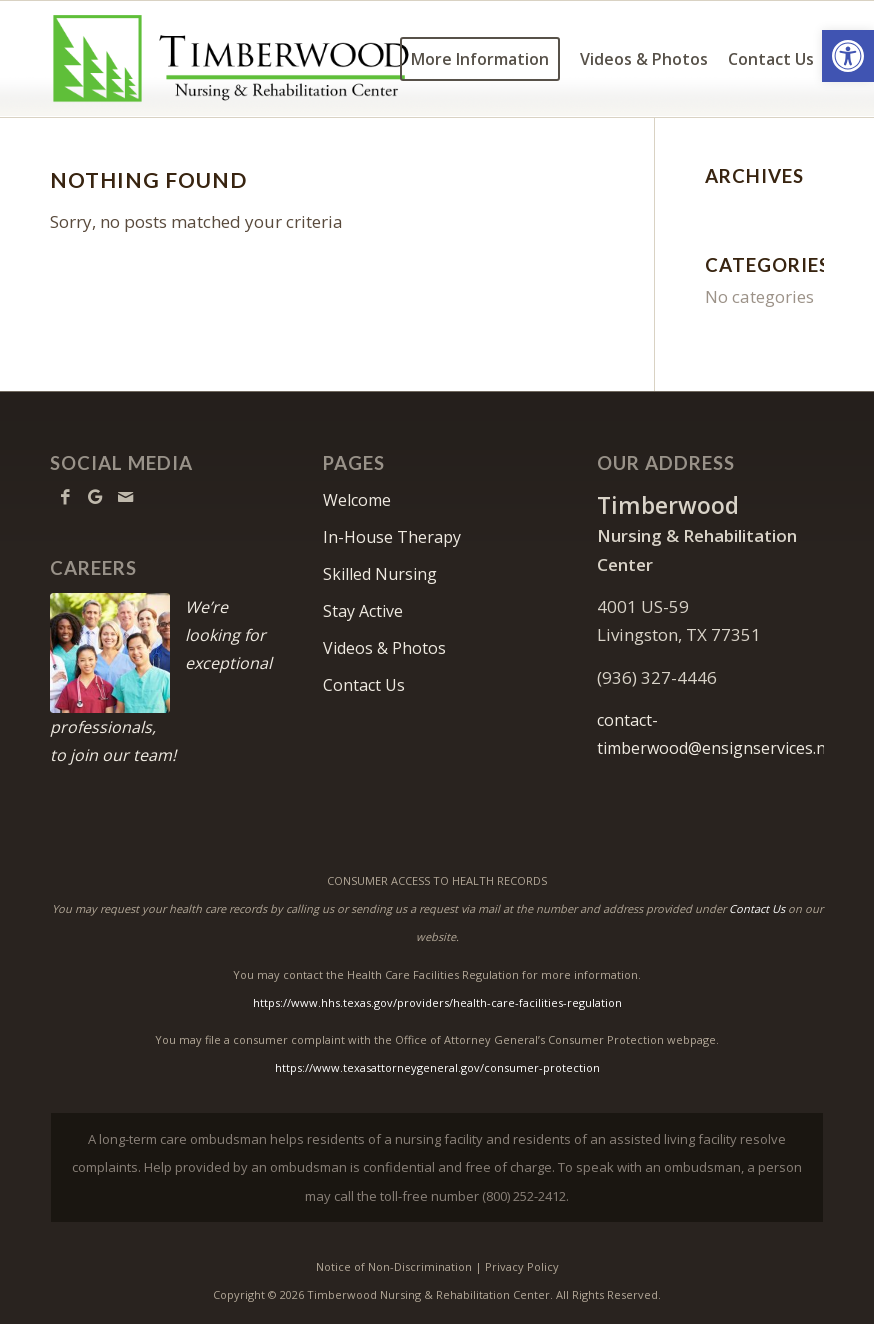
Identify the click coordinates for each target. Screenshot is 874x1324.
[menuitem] (480, 59)
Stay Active (363, 611)
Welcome (357, 500)
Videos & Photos (384, 648)
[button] (848, 56)
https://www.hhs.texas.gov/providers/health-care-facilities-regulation (437, 1002)
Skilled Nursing (380, 574)
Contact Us (364, 685)
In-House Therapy (392, 537)
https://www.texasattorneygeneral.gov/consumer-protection (437, 1067)
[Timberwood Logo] (232, 59)
